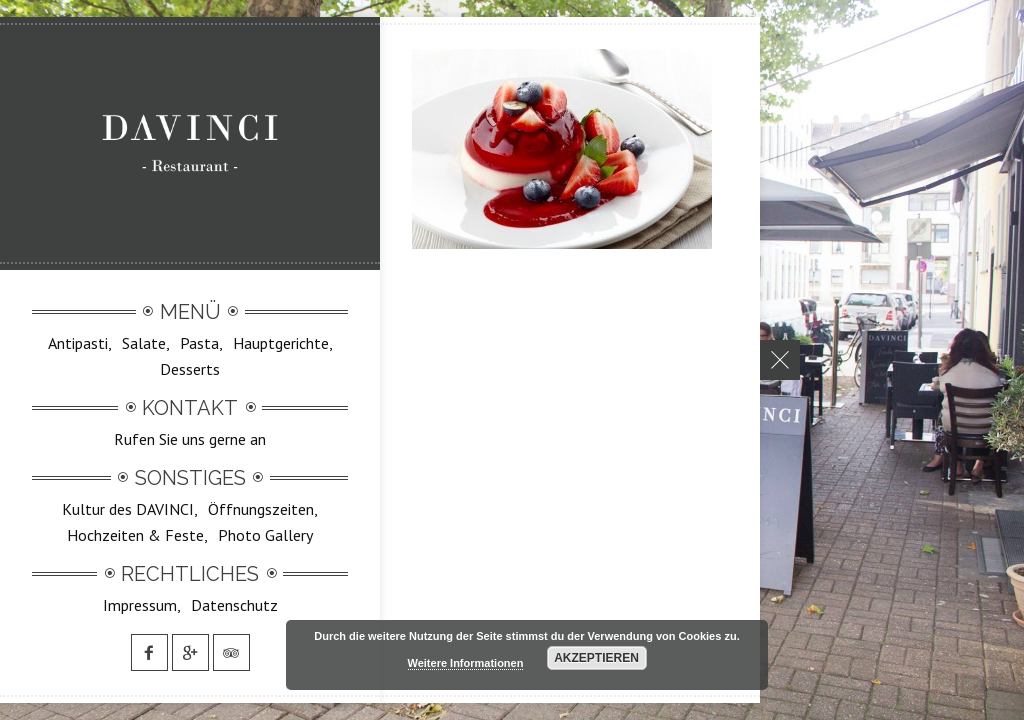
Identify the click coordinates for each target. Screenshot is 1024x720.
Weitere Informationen (466, 663)
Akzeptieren (596, 658)
